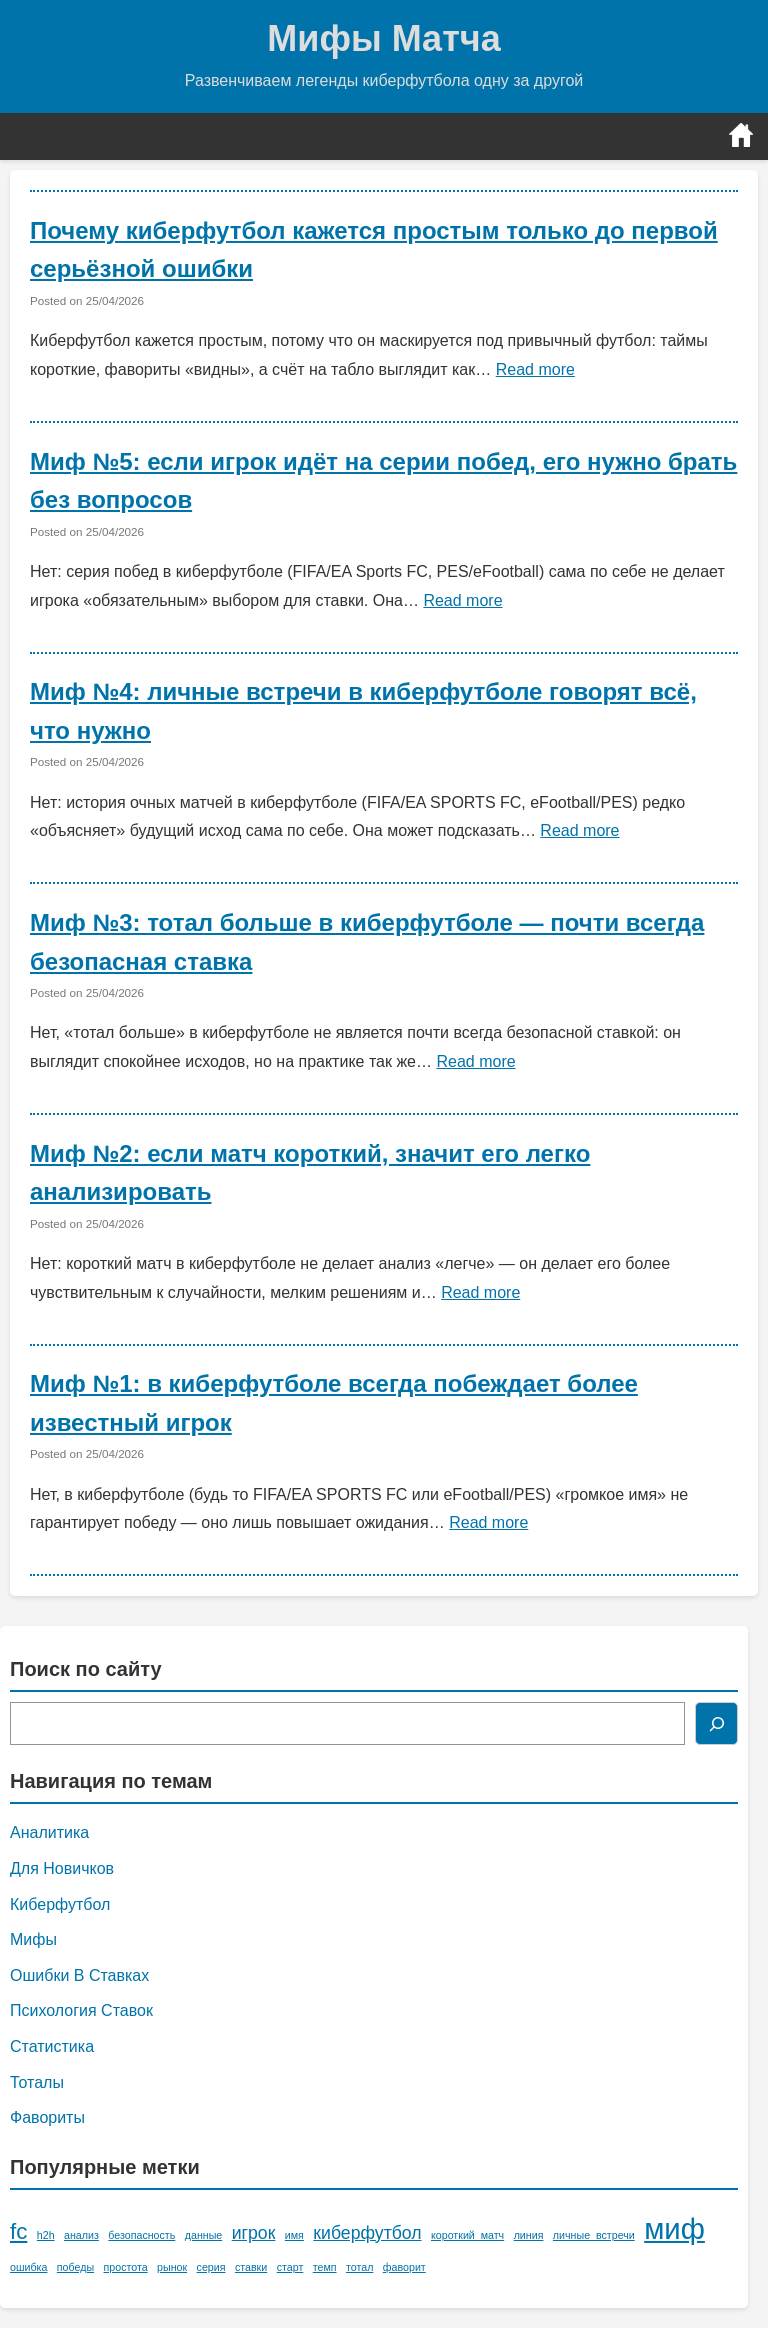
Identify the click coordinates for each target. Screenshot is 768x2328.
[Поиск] (716, 1724)
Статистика (52, 2046)
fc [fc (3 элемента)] (18, 2231)
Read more (535, 369)
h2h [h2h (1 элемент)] (46, 2235)
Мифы (33, 1939)
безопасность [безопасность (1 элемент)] (141, 2235)
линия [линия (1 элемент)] (529, 2235)
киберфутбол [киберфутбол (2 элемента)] (367, 2233)
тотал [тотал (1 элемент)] (359, 2267)
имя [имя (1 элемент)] (294, 2235)
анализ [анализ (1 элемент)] (81, 2235)
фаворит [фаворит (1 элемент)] (404, 2267)
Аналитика (49, 1832)
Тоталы (37, 2082)
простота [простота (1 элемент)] (126, 2267)
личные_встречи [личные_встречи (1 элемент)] (594, 2235)
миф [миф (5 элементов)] (674, 2228)
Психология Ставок (81, 2010)
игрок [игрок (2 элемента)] (254, 2233)
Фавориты (47, 2117)
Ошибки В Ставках (79, 1975)
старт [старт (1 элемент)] (290, 2267)
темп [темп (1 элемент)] (325, 2267)
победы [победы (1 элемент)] (75, 2267)
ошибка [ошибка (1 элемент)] (28, 2267)
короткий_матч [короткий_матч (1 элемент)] (467, 2235)
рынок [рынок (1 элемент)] (172, 2267)
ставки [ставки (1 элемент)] (251, 2267)
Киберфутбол (60, 1904)
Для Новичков (62, 1868)
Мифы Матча (383, 38)
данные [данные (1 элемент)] (204, 2235)
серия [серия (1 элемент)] (211, 2267)
